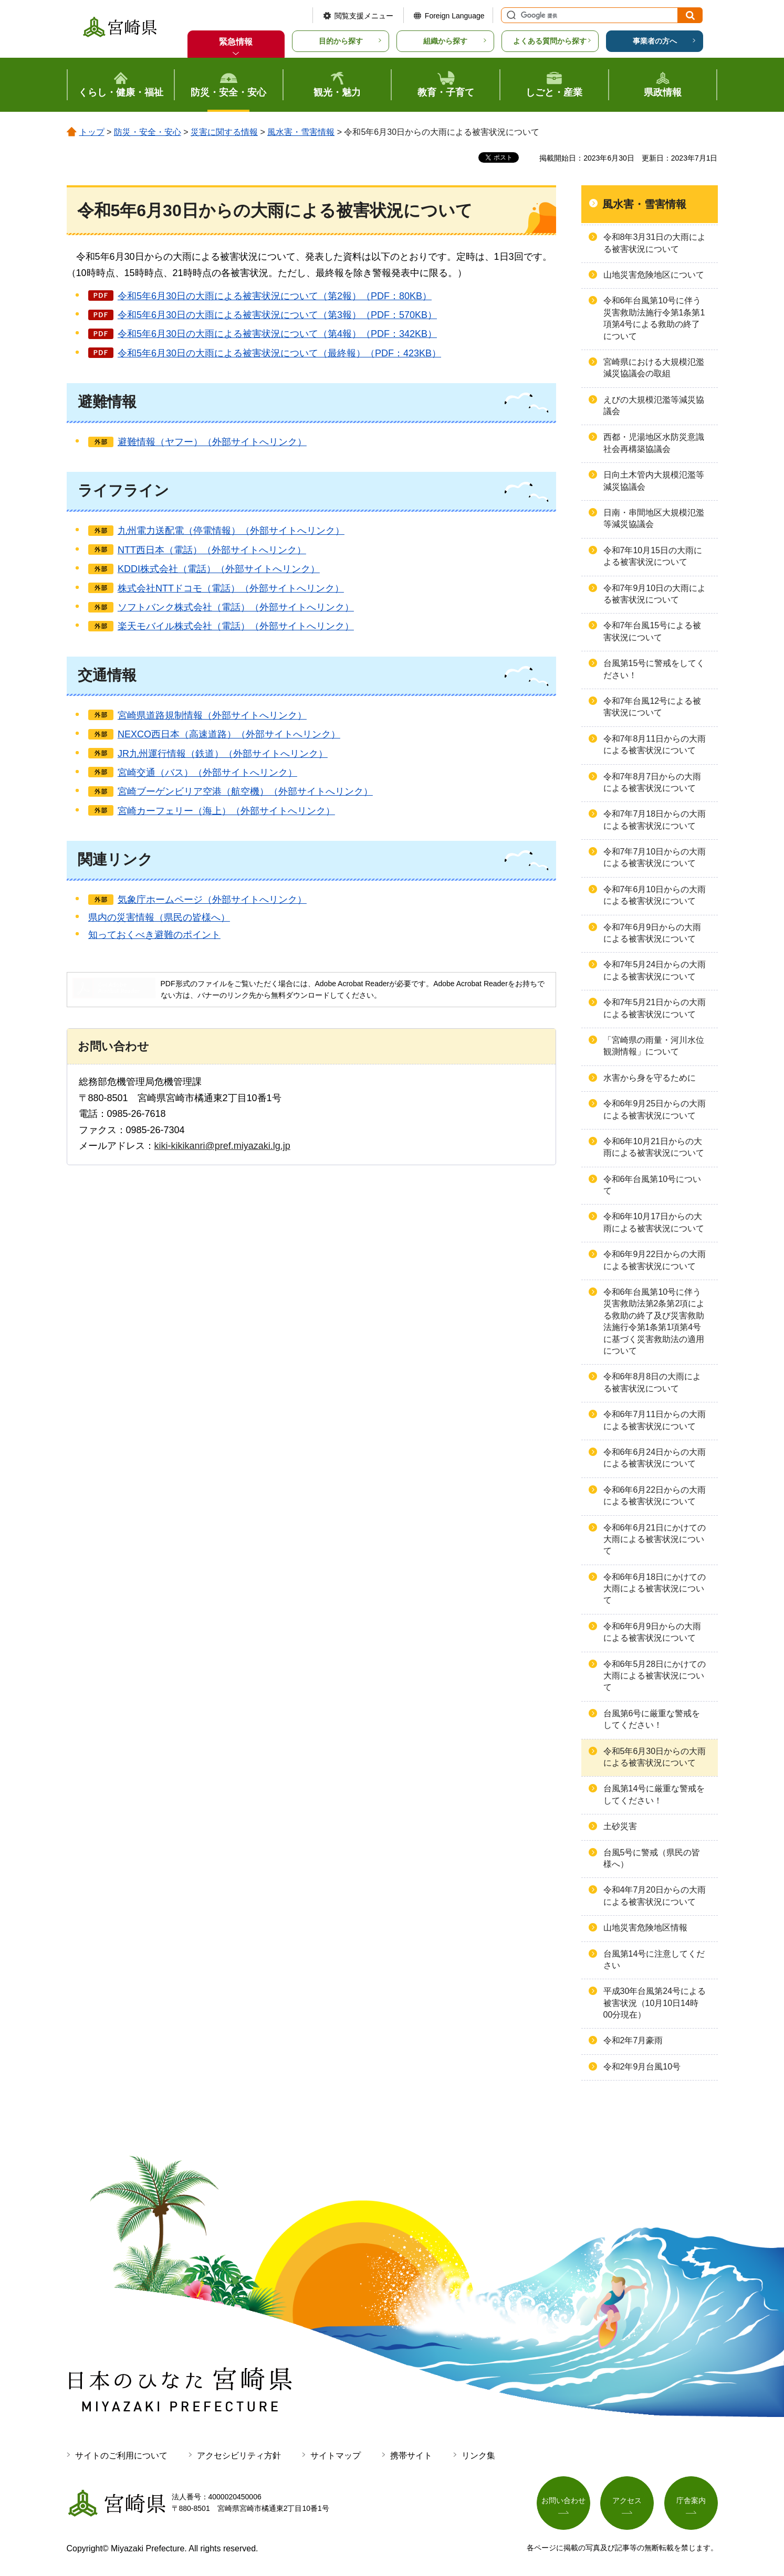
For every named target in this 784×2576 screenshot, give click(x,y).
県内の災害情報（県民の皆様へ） (159, 917)
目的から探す (341, 41)
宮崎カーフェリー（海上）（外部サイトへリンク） (226, 811)
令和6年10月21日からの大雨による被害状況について (653, 1147)
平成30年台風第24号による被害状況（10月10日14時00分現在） (654, 2003)
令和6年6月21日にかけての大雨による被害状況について (654, 1539)
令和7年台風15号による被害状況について (652, 631)
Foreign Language (455, 16)
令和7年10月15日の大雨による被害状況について (653, 556)
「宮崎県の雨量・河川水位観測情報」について (653, 1046)
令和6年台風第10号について (652, 1185)
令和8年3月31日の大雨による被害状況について (654, 243)
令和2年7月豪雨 (633, 2040)
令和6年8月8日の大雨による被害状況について (652, 1382)
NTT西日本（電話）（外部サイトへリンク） (212, 550)
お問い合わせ (563, 2500)
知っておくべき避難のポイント (154, 935)
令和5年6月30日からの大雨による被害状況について (654, 1757)
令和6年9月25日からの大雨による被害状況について (654, 1109)
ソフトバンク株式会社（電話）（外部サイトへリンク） (236, 607)
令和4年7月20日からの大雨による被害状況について (654, 1895)
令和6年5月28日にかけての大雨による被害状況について (654, 1676)
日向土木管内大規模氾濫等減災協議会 (653, 480)
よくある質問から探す (550, 41)
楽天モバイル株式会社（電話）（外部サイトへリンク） (236, 626)
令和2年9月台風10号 (642, 2066)
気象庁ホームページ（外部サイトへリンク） (212, 899)
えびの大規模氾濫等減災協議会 (653, 405)
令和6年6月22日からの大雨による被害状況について (654, 1495)
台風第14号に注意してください (654, 1959)
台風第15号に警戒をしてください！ (654, 669)
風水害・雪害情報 (300, 132)
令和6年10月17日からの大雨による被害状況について (653, 1222)
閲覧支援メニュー (363, 16)
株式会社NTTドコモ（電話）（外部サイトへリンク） (231, 588)
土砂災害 (620, 1826)
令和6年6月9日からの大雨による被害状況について (652, 1632)
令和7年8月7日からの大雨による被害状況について (652, 782)
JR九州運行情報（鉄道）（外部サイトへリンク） (223, 753)
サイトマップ (335, 2455)
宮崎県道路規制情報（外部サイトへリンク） (212, 715)
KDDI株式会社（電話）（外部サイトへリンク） (219, 569)
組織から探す (445, 41)
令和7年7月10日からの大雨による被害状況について (654, 857)
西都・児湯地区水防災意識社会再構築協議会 (653, 442)
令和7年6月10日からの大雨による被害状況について (654, 895)
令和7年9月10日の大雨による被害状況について (654, 594)
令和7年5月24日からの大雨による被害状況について (654, 970)
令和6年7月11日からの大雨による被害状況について (654, 1420)
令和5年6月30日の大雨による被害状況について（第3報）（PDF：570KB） (277, 315)
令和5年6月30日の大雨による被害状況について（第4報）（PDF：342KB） (277, 334)
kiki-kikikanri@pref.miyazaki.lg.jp (222, 1146)
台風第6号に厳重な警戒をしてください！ (652, 1719)
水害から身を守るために (649, 1077)
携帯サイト (411, 2455)
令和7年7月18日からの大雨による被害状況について (654, 819)
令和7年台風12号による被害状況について (652, 706)
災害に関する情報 (224, 132)
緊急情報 (236, 41)
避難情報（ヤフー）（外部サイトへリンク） (212, 442)
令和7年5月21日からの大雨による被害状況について (654, 1008)
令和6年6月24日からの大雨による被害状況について (654, 1458)
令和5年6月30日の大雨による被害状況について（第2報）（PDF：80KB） (275, 296)
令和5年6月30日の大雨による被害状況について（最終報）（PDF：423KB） (279, 353)
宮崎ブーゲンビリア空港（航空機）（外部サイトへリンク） (245, 791)
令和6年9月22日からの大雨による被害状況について (654, 1260)
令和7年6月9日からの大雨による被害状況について (652, 933)
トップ (91, 132)
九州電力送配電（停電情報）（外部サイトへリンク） (231, 530)
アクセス (627, 2500)
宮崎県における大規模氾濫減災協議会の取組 (653, 367)
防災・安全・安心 (147, 132)
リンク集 (478, 2455)
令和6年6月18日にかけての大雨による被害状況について (654, 1588)
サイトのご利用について (121, 2455)
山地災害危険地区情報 (645, 1927)
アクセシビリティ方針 (239, 2455)
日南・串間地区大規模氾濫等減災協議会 (653, 518)
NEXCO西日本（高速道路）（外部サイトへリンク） (229, 734)
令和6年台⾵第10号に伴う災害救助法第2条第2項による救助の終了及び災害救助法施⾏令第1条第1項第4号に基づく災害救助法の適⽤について (654, 1321)
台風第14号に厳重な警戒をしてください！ (654, 1794)
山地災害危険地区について (653, 274)
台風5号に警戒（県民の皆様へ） (652, 1858)
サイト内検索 (510, 15)
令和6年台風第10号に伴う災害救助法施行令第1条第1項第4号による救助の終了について (654, 318)
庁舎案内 (691, 2500)
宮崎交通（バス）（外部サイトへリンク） (207, 772)
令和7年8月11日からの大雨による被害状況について (654, 744)
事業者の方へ (655, 41)
